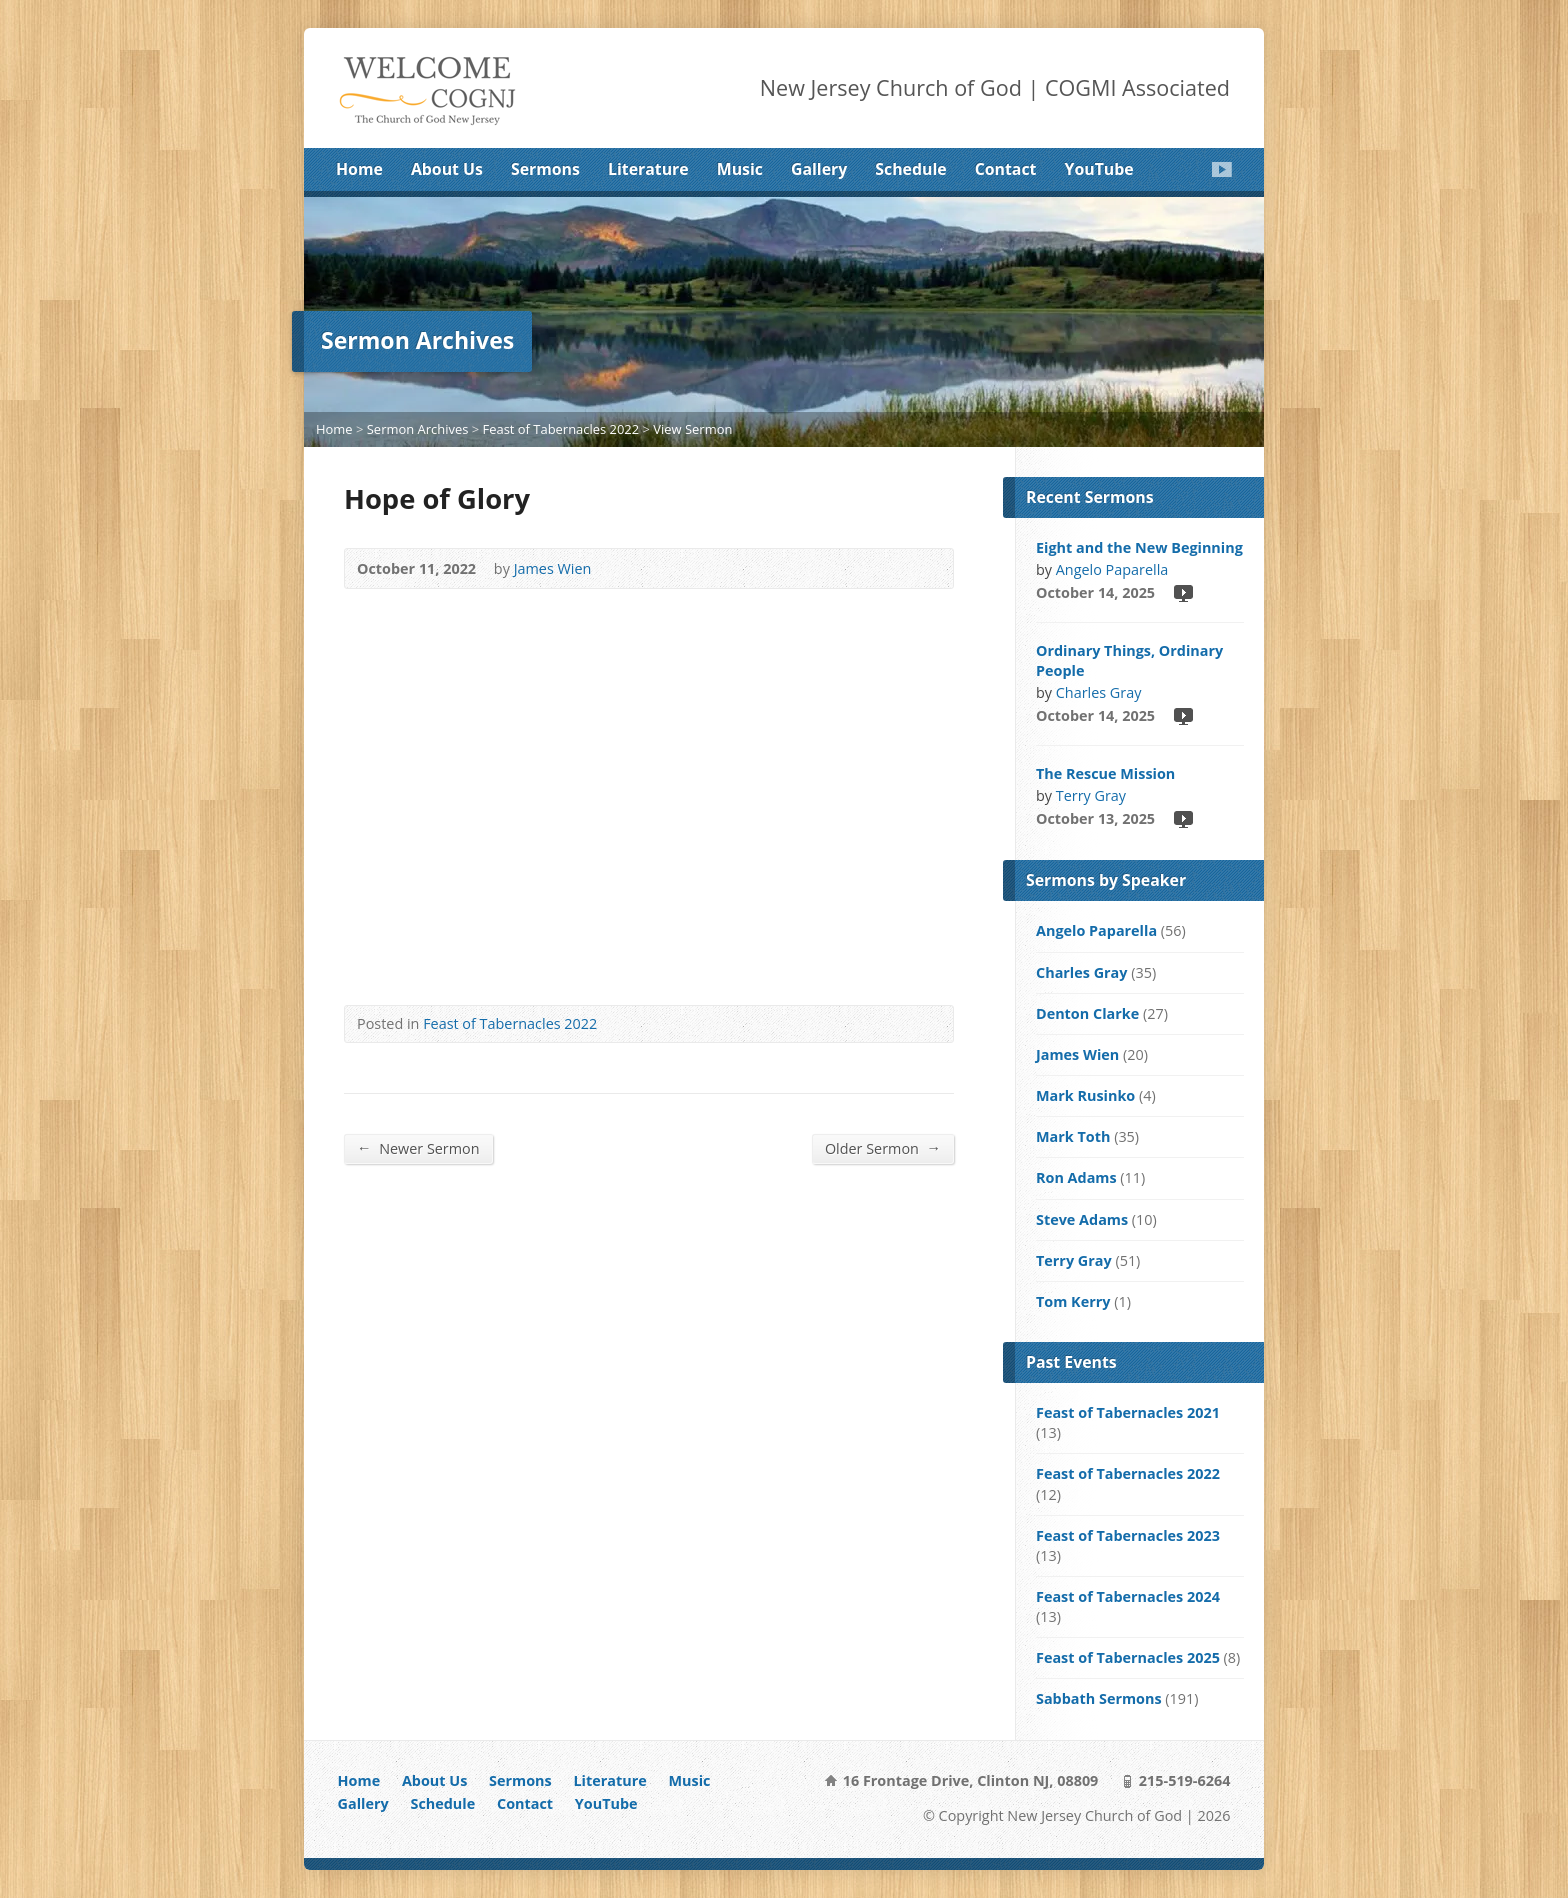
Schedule (910, 169)
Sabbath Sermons (1099, 1698)
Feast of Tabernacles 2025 (1128, 1657)
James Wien (553, 568)
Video (1182, 592)
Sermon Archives (418, 429)
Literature (648, 169)
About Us (447, 169)
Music (740, 169)
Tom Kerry (1073, 1301)
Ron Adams (1076, 1177)
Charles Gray (1099, 692)
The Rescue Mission (1105, 773)
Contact (1006, 169)
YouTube (1099, 169)
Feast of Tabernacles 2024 (1128, 1596)
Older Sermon (883, 1148)
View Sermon (692, 429)
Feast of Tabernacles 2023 (1128, 1535)
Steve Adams (1082, 1219)
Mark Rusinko (1085, 1095)
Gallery (819, 169)
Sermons (545, 169)
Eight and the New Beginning (1139, 547)
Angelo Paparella (1112, 569)
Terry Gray (1091, 795)
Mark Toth (1073, 1136)
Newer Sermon (418, 1148)
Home (359, 169)
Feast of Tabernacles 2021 (1128, 1412)
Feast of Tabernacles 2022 (560, 429)
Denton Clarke (1087, 1013)
